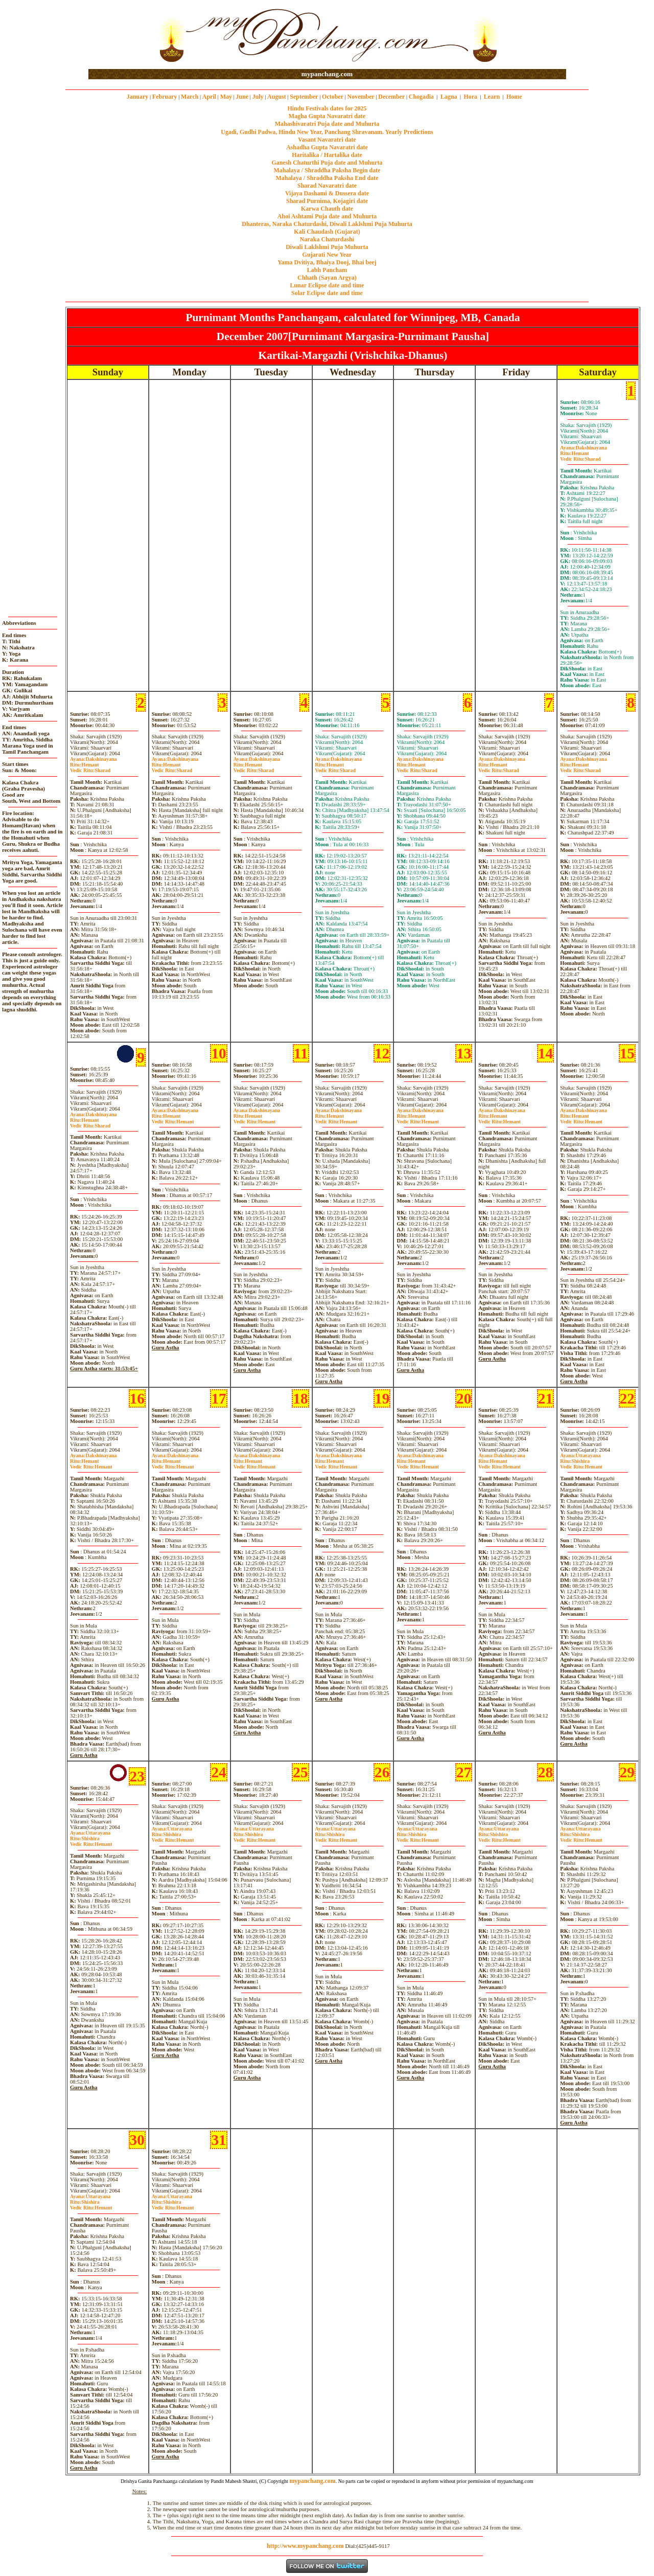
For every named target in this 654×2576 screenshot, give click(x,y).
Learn (492, 96)
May (226, 96)
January (138, 96)
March (189, 96)
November (361, 96)
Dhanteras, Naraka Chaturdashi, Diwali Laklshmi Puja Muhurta (327, 224)
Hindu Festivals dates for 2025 (326, 108)
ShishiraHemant (581, 1464)
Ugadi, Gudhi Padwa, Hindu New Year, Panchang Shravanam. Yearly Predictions (327, 131)
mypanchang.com (327, 74)
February (164, 96)
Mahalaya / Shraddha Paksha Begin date (326, 170)
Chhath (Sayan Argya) (326, 277)
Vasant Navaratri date (327, 139)
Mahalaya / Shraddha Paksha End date (326, 178)
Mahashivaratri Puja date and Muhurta (327, 123)
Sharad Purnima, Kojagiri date (327, 201)
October (332, 96)
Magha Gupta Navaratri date (327, 116)
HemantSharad (580, 456)
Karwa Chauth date (327, 208)
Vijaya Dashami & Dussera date (327, 193)
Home (514, 96)
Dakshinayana (583, 447)
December (391, 96)
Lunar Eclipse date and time (327, 285)
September (304, 96)
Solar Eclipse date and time (327, 293)
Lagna (448, 96)
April (209, 96)
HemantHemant (173, 1118)
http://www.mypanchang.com (305, 2545)
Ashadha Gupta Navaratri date (327, 147)
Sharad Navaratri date (327, 185)
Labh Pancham (327, 270)
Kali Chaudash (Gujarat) (327, 231)
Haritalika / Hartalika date (327, 155)
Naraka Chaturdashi (327, 239)
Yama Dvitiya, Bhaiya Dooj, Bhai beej (327, 262)
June (242, 96)
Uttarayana (580, 1455)
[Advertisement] (121, 35)
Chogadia (421, 96)
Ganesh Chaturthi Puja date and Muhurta (326, 162)
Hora (470, 96)
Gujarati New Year (327, 254)
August (276, 96)
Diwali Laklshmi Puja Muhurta (327, 247)
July (258, 96)
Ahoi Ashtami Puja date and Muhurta (327, 216)
